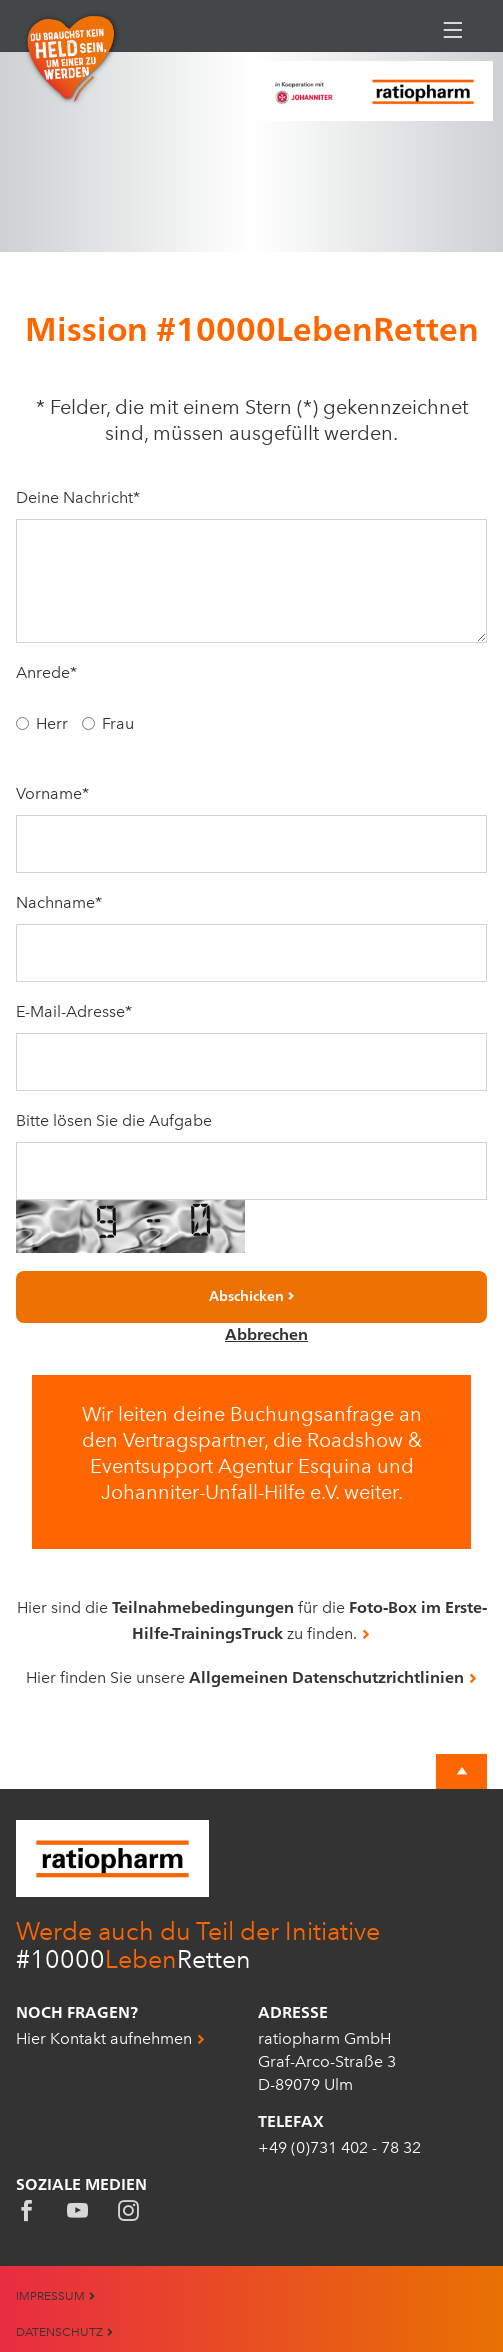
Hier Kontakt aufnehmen (104, 2038)
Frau (118, 724)
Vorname (52, 793)
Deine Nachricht (78, 497)
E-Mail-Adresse (74, 1011)
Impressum (56, 2296)
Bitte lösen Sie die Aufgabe (114, 1120)
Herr (52, 724)
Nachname (59, 902)
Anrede (46, 672)
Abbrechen (266, 1334)
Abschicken (246, 1296)
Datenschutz (65, 2332)
